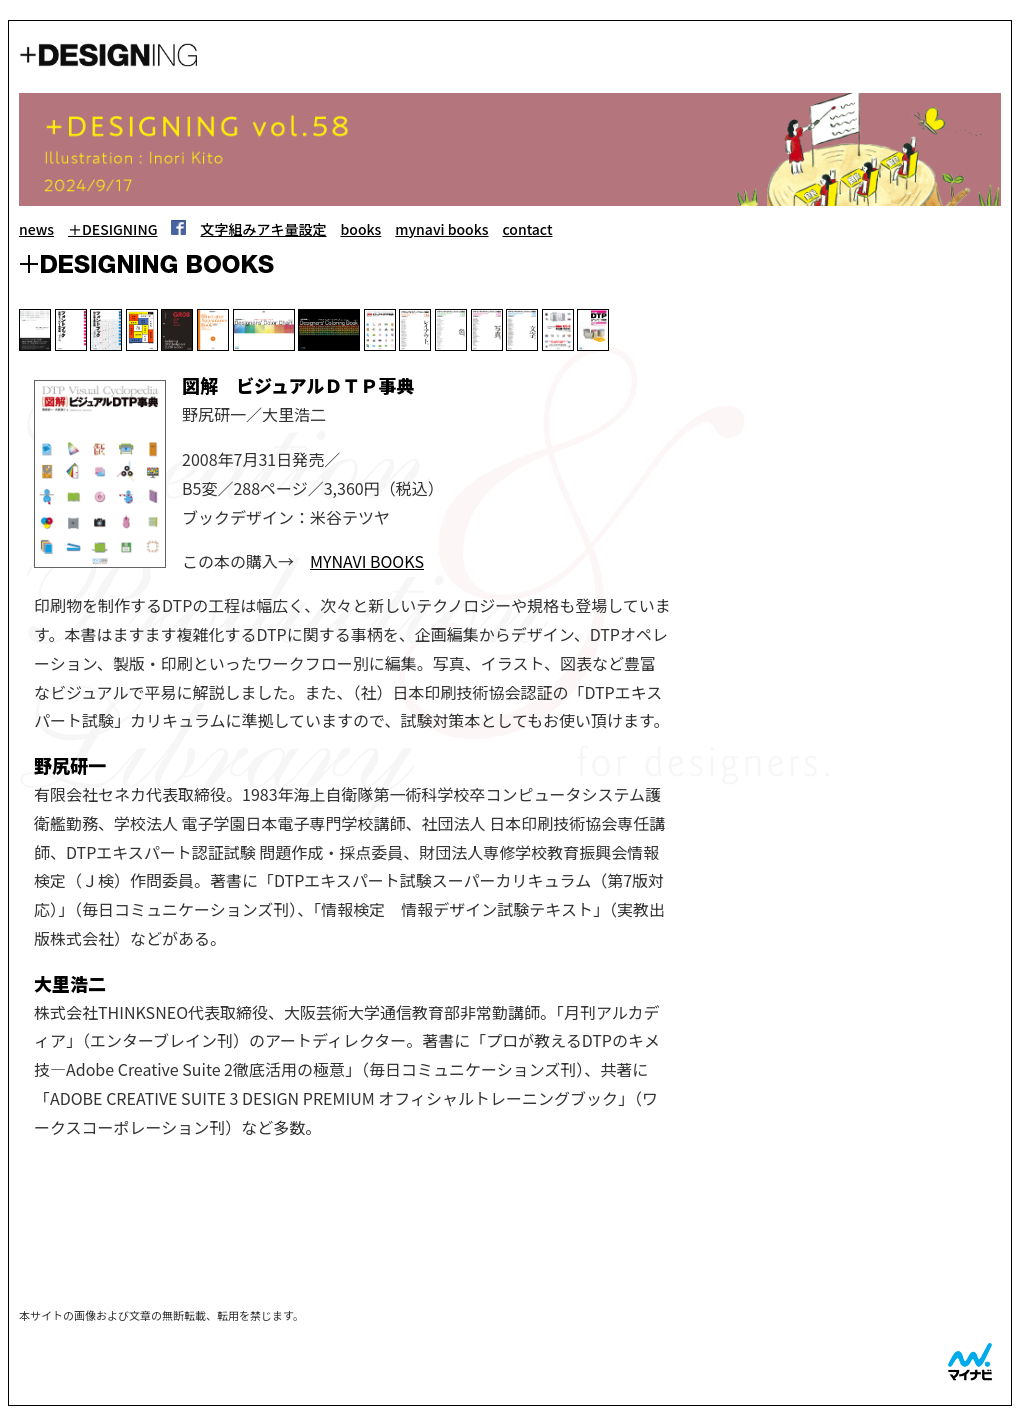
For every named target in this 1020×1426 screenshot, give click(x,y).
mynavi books (441, 229)
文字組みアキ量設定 (263, 229)
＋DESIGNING (113, 229)
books (360, 229)
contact (528, 229)
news (36, 229)
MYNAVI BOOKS (367, 561)
